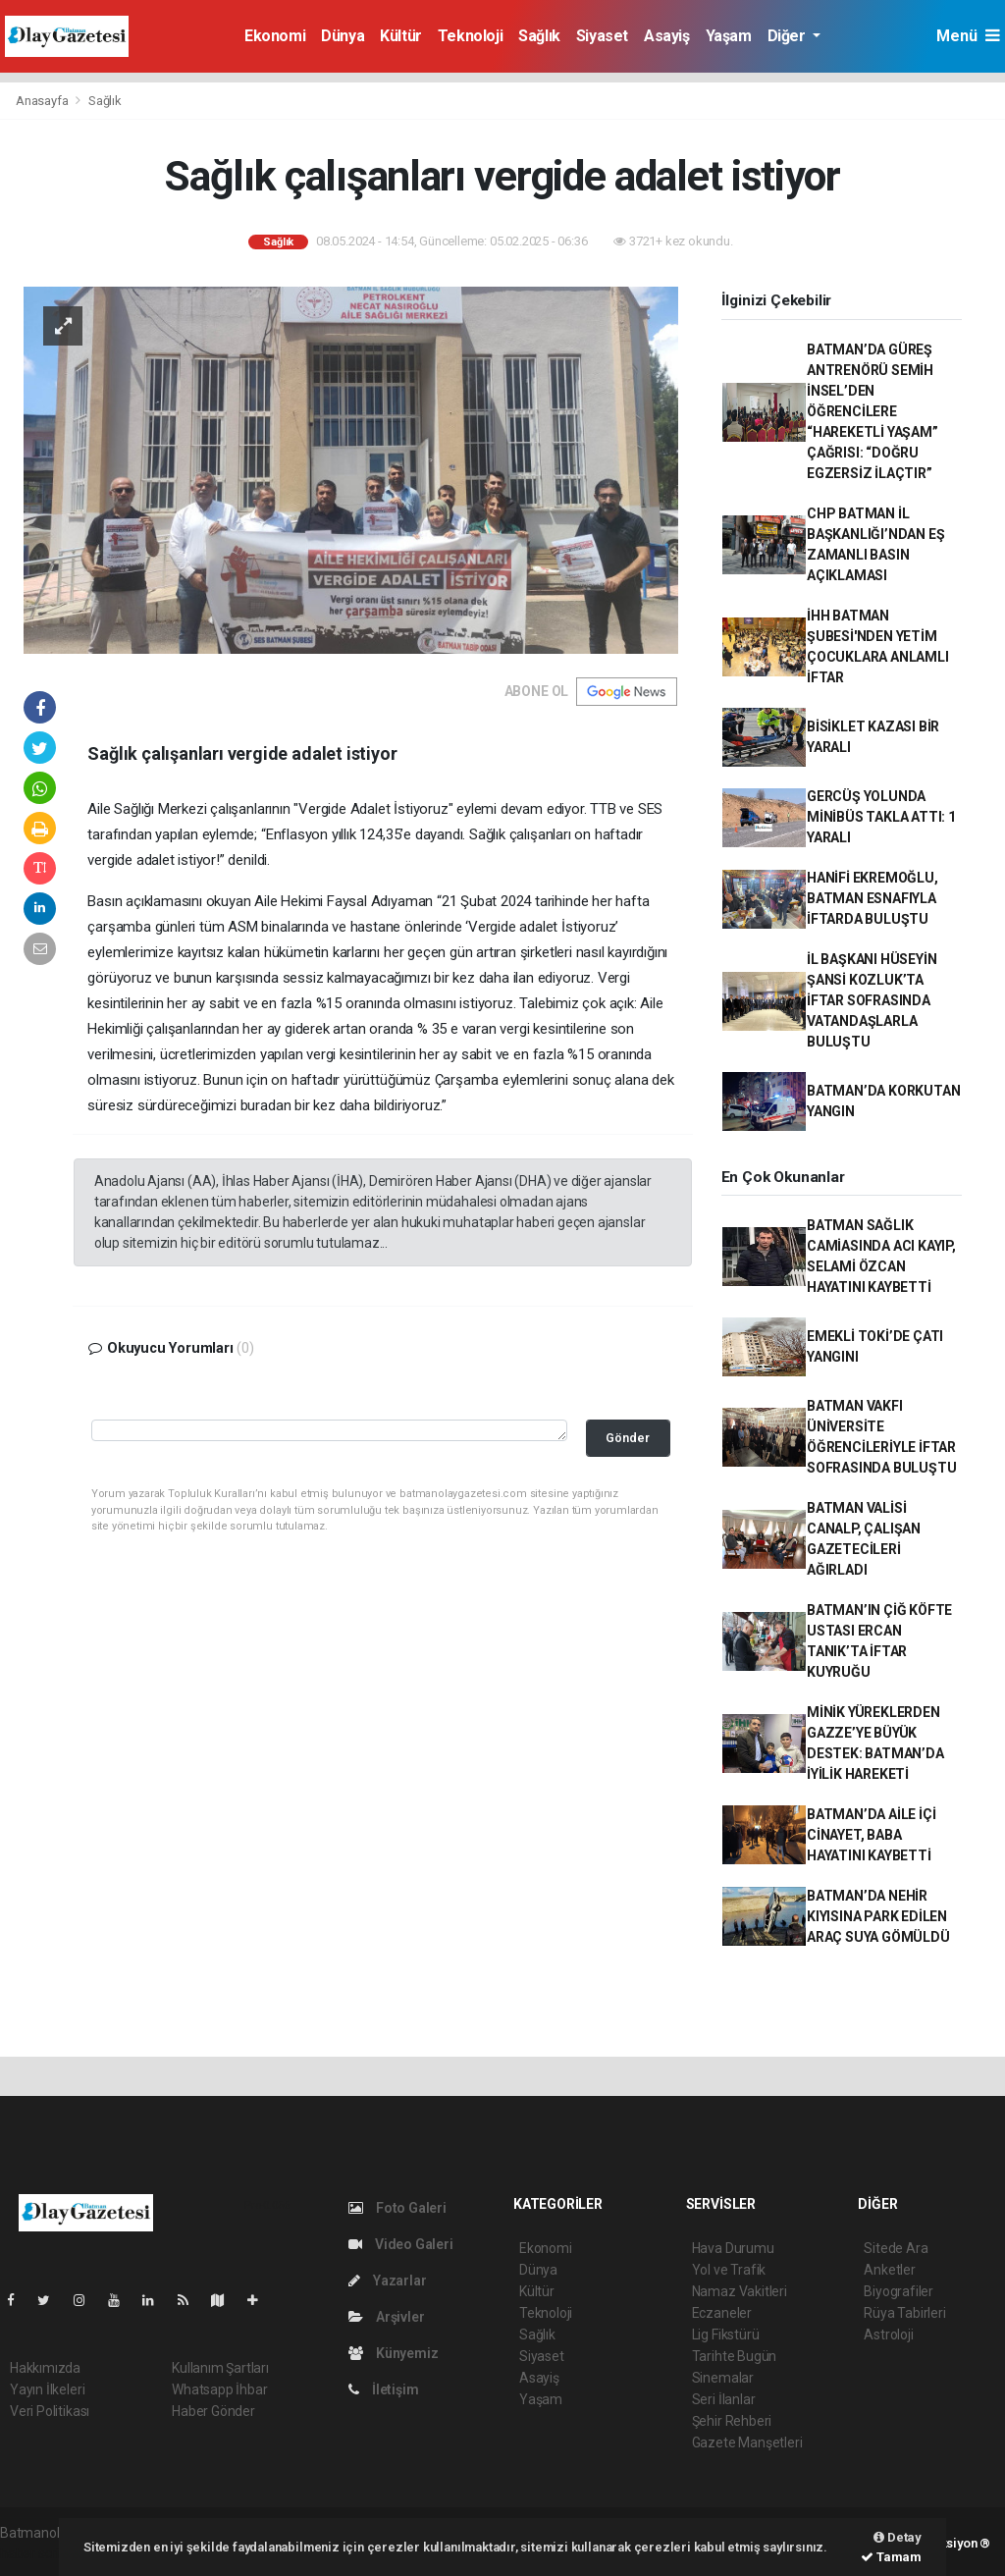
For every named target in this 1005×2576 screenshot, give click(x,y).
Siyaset (602, 36)
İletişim (383, 2389)
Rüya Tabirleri (904, 2313)
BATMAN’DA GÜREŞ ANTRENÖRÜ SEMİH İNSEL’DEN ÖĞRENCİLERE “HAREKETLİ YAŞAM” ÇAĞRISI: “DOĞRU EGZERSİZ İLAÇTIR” (872, 411)
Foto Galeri (397, 2208)
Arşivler (386, 2317)
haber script (36, 2553)
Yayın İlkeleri (47, 2389)
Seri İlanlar (724, 2399)
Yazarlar (387, 2280)
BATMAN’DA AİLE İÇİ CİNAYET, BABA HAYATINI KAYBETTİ (871, 1834)
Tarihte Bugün (734, 2356)
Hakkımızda (45, 2368)
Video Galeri (400, 2244)
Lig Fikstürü (726, 2334)
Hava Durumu (733, 2248)
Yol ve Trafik (729, 2270)
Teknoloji (470, 36)
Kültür (401, 36)
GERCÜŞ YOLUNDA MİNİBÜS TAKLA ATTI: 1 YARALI (881, 816)
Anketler (889, 2270)
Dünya (342, 36)
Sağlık (539, 36)
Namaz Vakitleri (739, 2291)
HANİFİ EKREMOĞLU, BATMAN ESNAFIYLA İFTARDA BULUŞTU (872, 898)
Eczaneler (722, 2313)
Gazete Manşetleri (747, 2442)
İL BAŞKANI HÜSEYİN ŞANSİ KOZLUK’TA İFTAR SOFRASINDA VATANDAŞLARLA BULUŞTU (872, 1000)
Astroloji (888, 2334)
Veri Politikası (49, 2411)
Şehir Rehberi (732, 2421)
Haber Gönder (213, 2411)
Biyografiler (898, 2291)
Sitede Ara (895, 2248)
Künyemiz (393, 2353)
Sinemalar (723, 2378)
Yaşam (729, 36)
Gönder (628, 1437)
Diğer (788, 36)
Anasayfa (43, 100)
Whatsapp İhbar (219, 2389)
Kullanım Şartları (220, 2368)
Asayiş (667, 36)
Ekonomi (274, 36)
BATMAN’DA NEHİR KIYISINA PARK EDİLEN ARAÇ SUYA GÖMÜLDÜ (878, 1916)
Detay (897, 2537)
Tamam (891, 2556)
